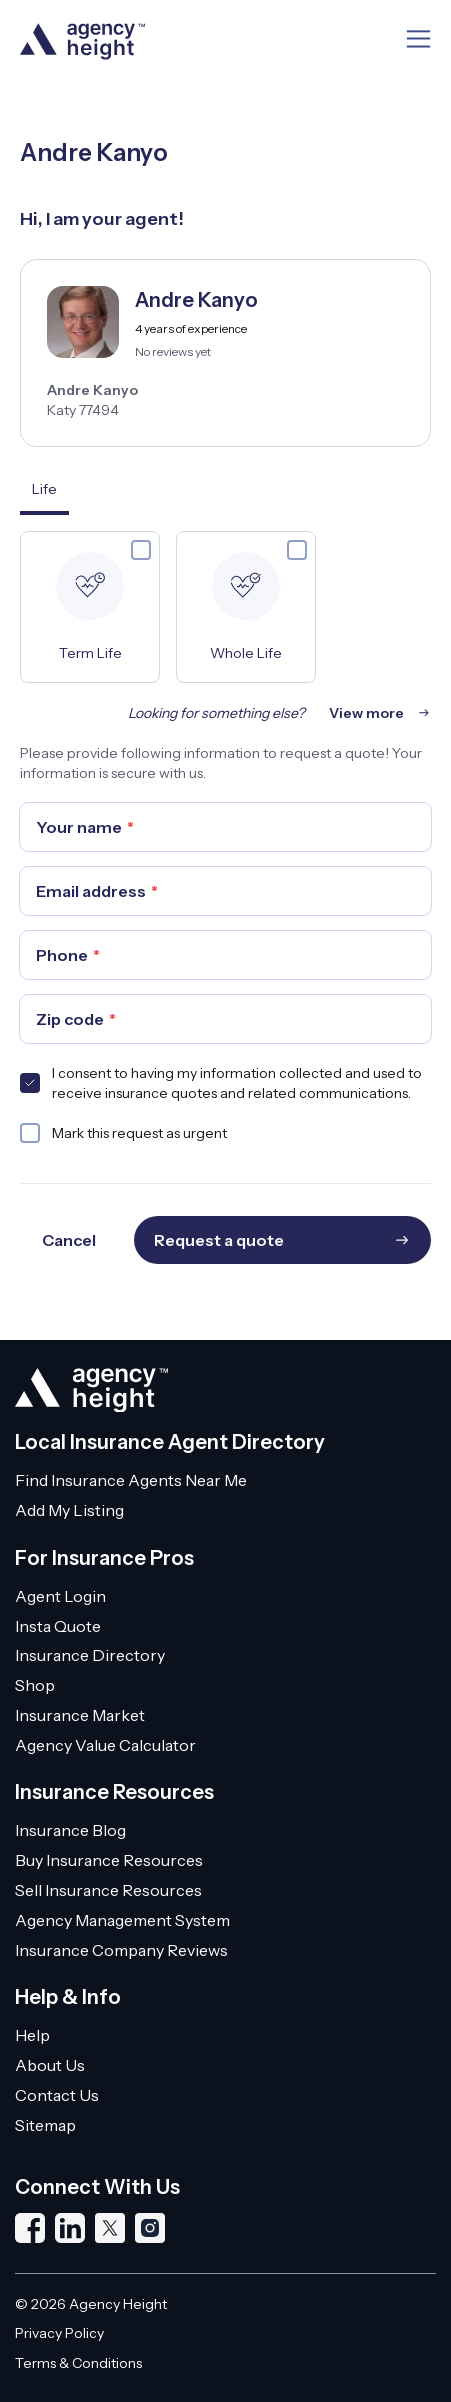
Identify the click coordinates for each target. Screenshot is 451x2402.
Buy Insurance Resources (109, 1860)
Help (32, 2035)
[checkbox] (141, 550)
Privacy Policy (59, 2333)
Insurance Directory (90, 1655)
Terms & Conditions (78, 2363)
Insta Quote (58, 1626)
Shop (35, 1685)
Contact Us (57, 2095)
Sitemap (45, 2125)
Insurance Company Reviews (121, 1950)
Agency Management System (122, 1920)
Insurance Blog (70, 1830)
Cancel (69, 1240)
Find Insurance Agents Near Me (131, 1480)
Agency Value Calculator (105, 1745)
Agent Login (60, 1596)
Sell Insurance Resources (108, 1890)
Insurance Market (80, 1715)
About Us (50, 2065)
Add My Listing (69, 1510)
